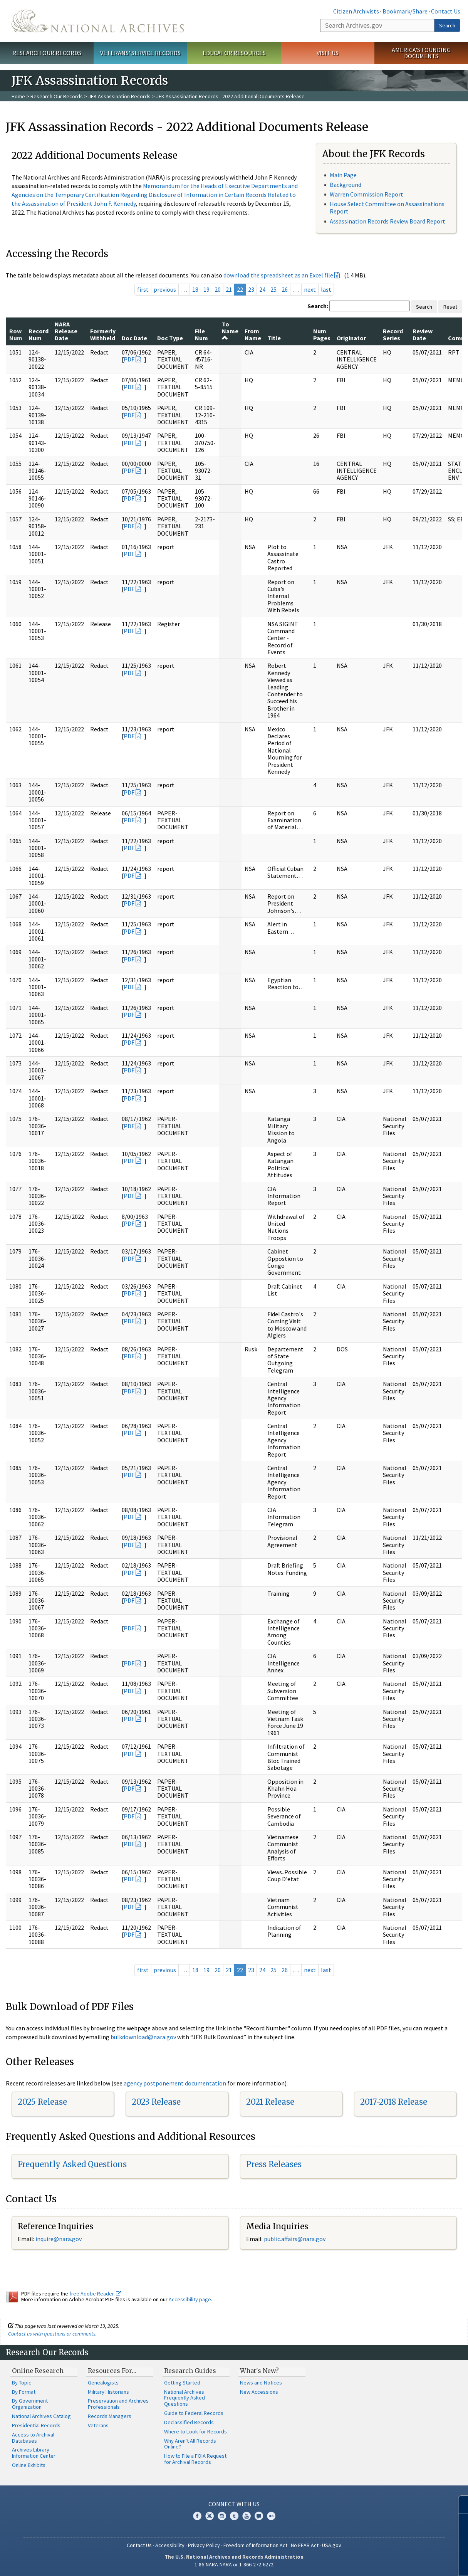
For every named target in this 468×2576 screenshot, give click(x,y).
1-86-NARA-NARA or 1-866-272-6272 (234, 2564)
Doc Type (170, 338)
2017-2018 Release (393, 2102)
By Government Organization (30, 2403)
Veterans (98, 2425)
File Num (201, 334)
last (326, 289)
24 (262, 289)
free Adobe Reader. (95, 2293)
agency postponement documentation (175, 2083)
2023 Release (156, 2102)
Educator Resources (234, 53)
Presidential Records (36, 2425)
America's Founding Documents (421, 53)
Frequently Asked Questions (72, 2164)
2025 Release (42, 2102)
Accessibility (170, 2545)
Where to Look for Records (195, 2431)
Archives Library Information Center (33, 2452)
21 (229, 289)
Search (447, 25)
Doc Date (134, 338)
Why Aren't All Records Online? (190, 2443)
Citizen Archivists (356, 11)
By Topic (21, 2382)
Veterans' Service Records (140, 53)
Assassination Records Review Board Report (387, 221)
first (143, 289)
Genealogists (103, 2382)
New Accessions (259, 2391)
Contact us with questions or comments (52, 2333)
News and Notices (261, 2382)
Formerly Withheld (103, 334)
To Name (230, 330)
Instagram (221, 2516)
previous (165, 289)
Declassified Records (189, 2422)
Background (345, 184)
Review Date (423, 334)
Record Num (39, 334)
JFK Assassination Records (119, 96)
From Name (253, 334)
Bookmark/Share (405, 11)
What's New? (259, 2370)
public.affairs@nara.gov (294, 2239)
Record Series (393, 334)
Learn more (399, 2562)
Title (274, 338)
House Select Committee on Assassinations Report (387, 207)
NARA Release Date (66, 331)
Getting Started (182, 2382)
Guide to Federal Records (193, 2413)
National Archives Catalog (41, 2416)
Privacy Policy (204, 2545)
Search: (317, 306)
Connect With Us (234, 2504)
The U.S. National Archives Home (98, 21)
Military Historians (108, 2391)
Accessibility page (190, 2299)
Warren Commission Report (366, 194)
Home (18, 96)
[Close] (459, 2504)
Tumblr (234, 2516)
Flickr (271, 2516)
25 (273, 289)
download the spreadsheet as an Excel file (278, 275)
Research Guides (190, 2370)
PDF (129, 359)
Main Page (343, 175)
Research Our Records (46, 53)
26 (285, 289)
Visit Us (328, 53)
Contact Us (445, 11)
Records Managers (109, 2416)
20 (218, 289)
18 (195, 289)
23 (251, 289)
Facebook (197, 2516)
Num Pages (321, 334)
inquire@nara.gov (58, 2239)
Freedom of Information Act (255, 2545)
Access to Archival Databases (33, 2437)
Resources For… (112, 2370)
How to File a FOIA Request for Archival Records (195, 2458)
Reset (450, 306)
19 (206, 289)
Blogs (258, 2516)
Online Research (38, 2370)
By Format (23, 2391)
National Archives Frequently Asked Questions (184, 2398)
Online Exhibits (28, 2465)
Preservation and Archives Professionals (118, 2403)
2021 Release (270, 2102)
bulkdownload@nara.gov (143, 2037)
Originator (351, 338)
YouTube (246, 2516)
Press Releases (274, 2164)
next (310, 289)
